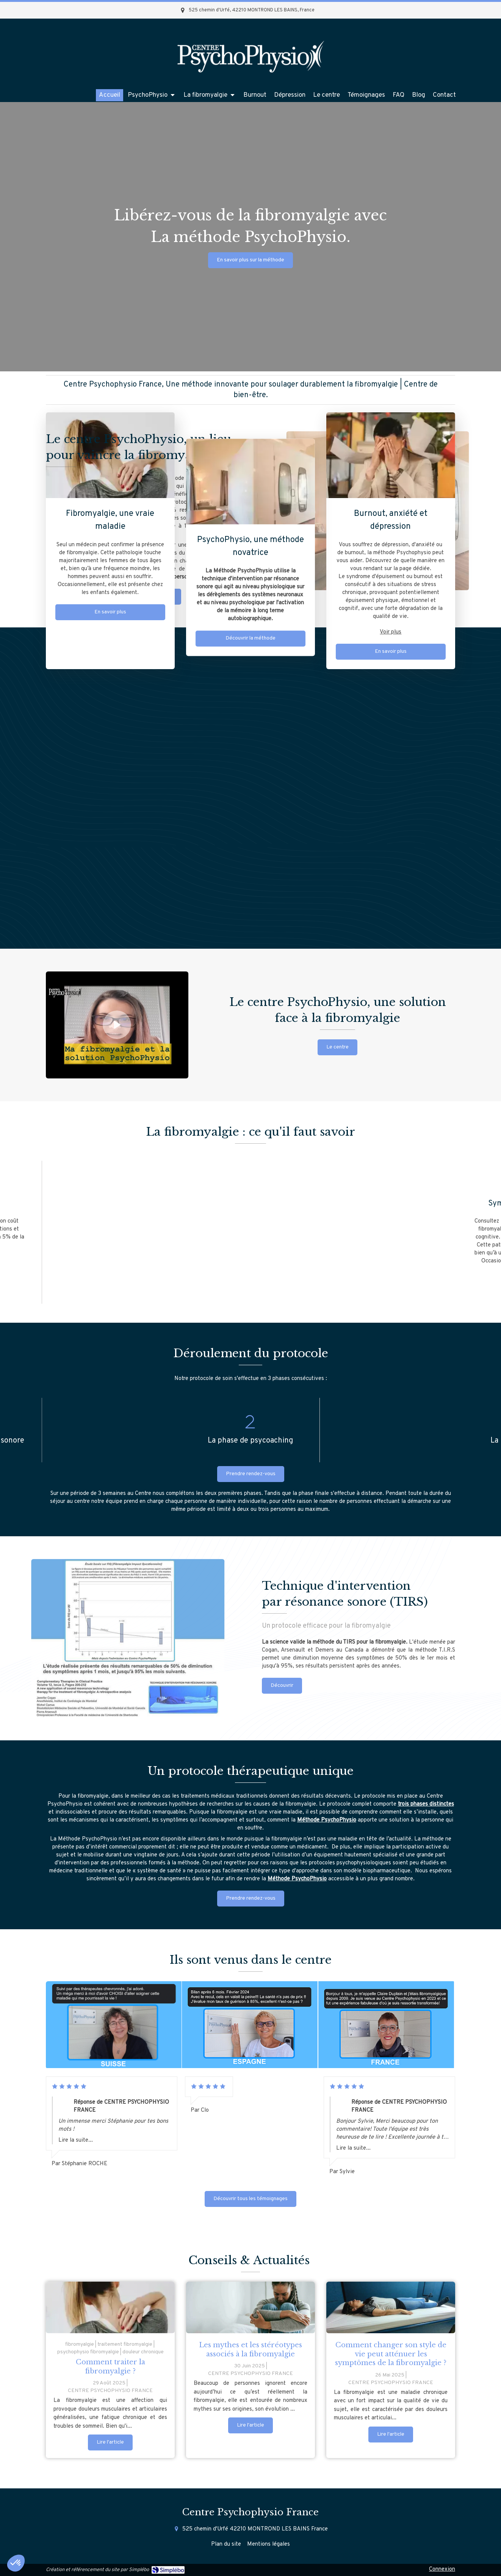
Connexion (442, 2569)
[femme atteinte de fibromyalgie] (110, 2307)
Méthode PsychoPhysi (325, 1820)
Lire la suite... (75, 2140)
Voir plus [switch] (390, 632)
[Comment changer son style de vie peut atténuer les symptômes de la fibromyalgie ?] (390, 2307)
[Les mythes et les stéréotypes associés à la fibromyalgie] (250, 2307)
